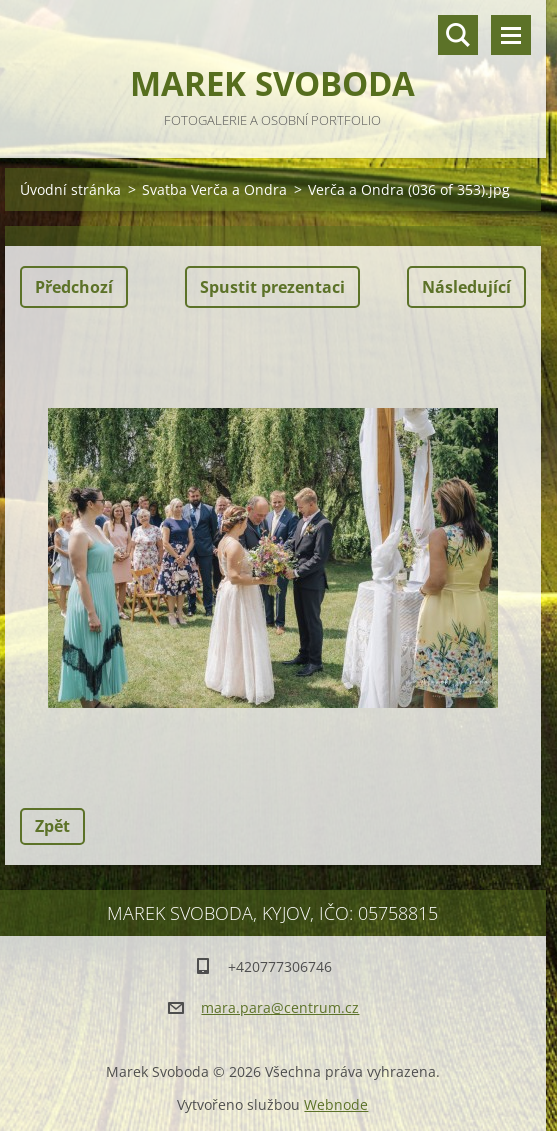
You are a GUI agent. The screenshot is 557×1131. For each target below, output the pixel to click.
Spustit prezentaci (272, 287)
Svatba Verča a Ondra (214, 189)
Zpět (52, 826)
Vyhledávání (458, 35)
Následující (466, 287)
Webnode (336, 1104)
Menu (511, 35)
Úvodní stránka (70, 189)
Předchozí (74, 287)
